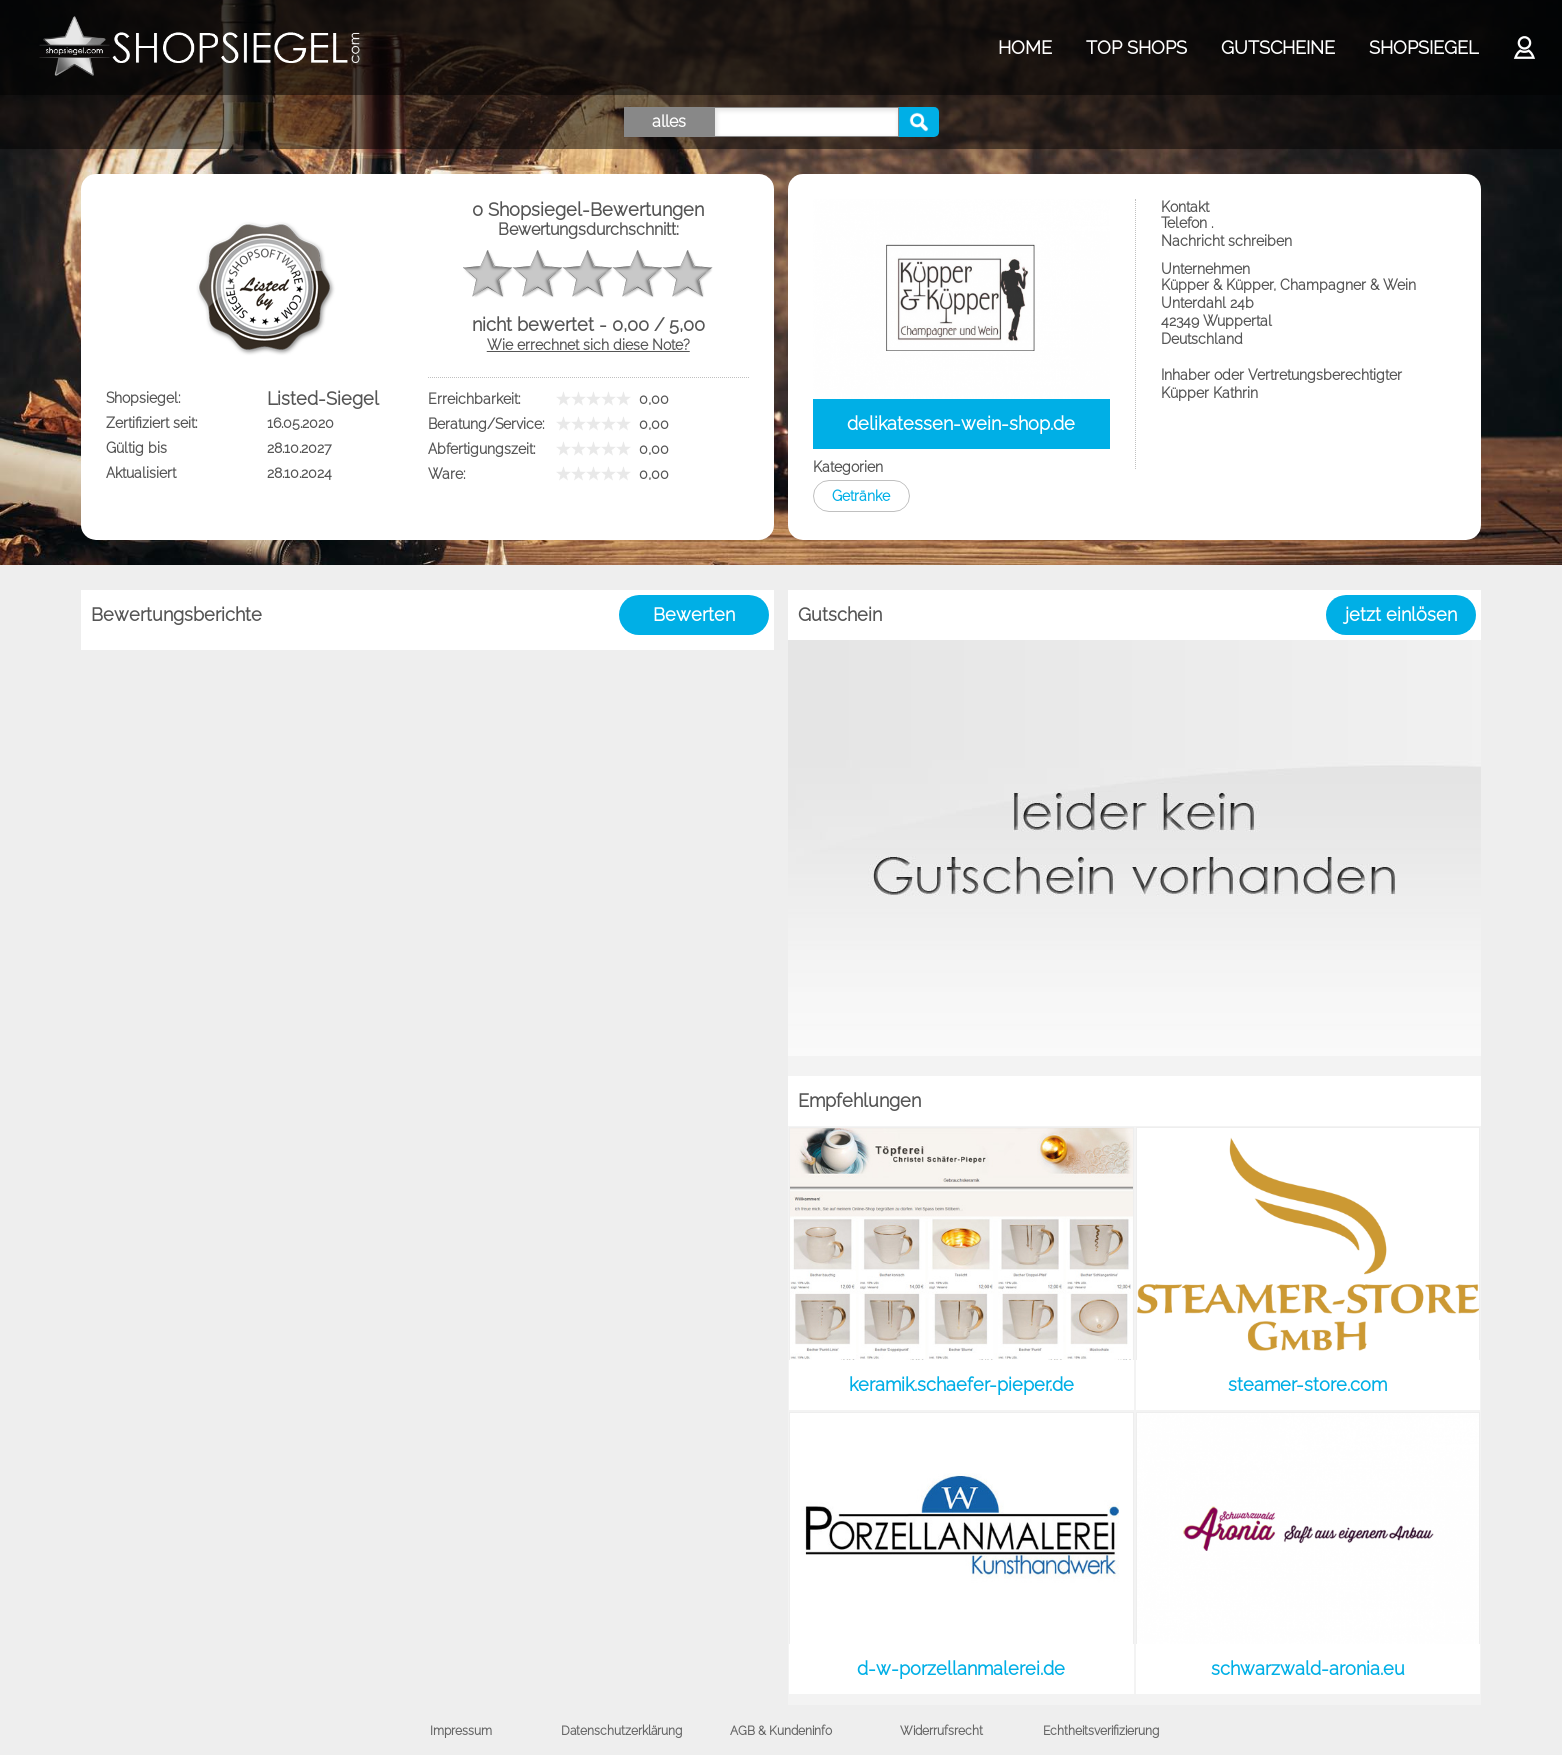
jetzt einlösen (1401, 614)
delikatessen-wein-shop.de (961, 423)
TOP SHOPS (1136, 47)
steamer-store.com (1307, 1384)
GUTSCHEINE (1278, 47)
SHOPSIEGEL (1423, 47)
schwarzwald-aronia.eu (1308, 1668)
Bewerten (694, 614)
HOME (1025, 47)
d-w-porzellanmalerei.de (961, 1668)
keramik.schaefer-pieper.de (961, 1384)
